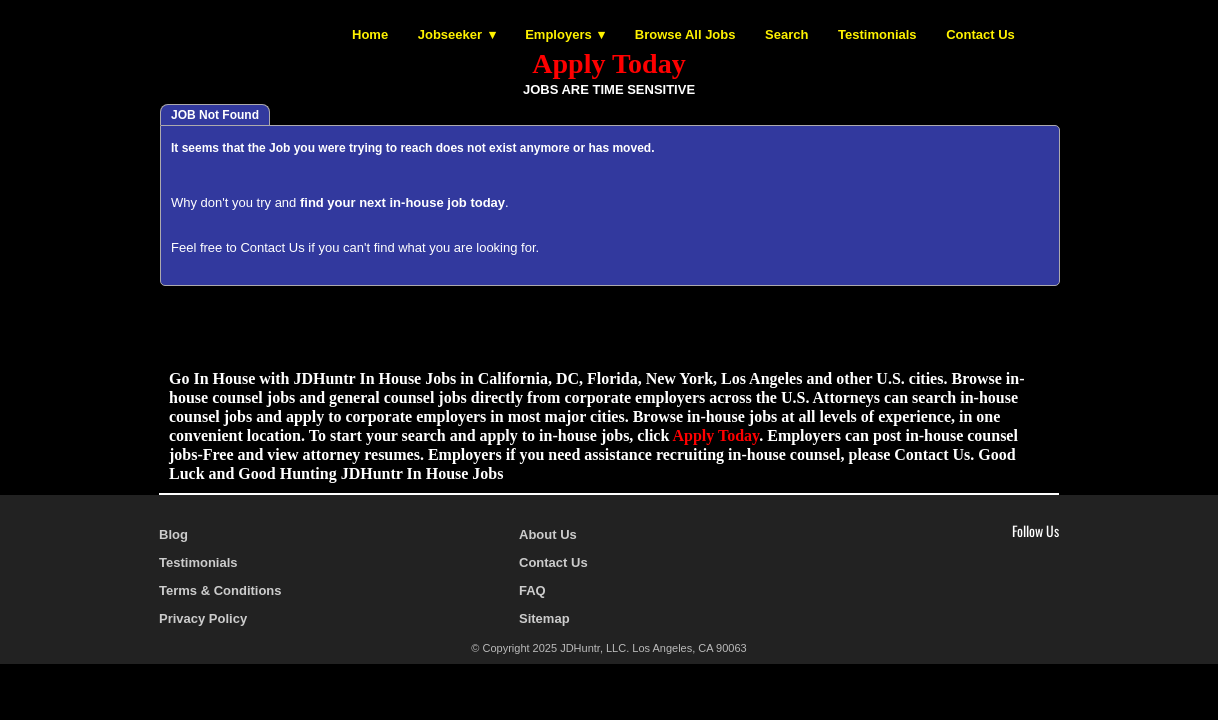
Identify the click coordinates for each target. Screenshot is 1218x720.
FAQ (532, 590)
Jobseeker (450, 34)
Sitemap (544, 618)
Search (786, 34)
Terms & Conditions (220, 590)
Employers (558, 34)
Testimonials (877, 34)
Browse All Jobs (685, 34)
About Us (548, 534)
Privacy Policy (203, 618)
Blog (173, 534)
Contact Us (980, 34)
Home (370, 34)
